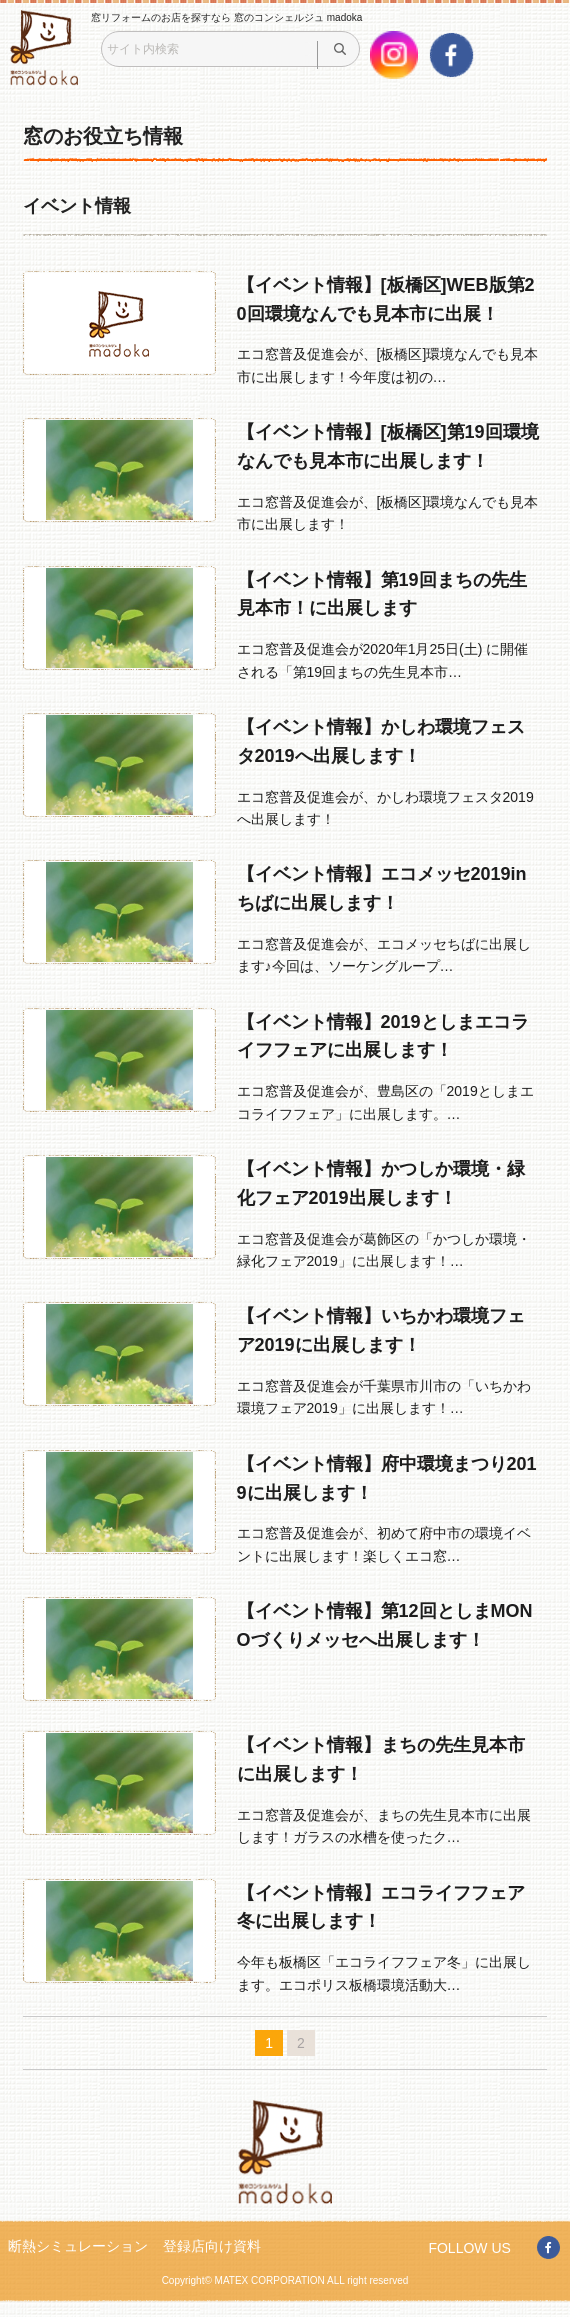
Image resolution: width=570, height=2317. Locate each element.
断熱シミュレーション (78, 2246)
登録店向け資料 (212, 2246)
